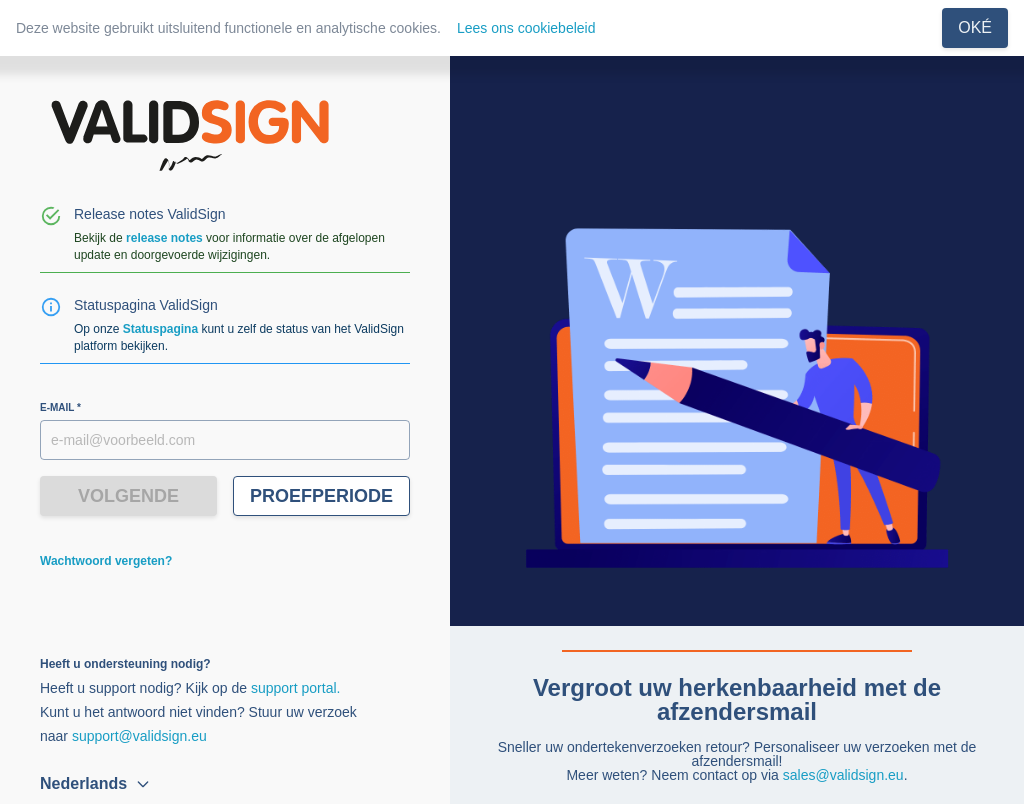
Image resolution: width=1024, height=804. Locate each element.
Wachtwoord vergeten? (106, 561)
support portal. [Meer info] (296, 688)
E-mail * (60, 407)
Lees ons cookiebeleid (526, 28)
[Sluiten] (975, 28)
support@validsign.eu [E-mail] (139, 736)
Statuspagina (160, 329)
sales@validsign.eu (843, 775)
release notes (164, 238)
